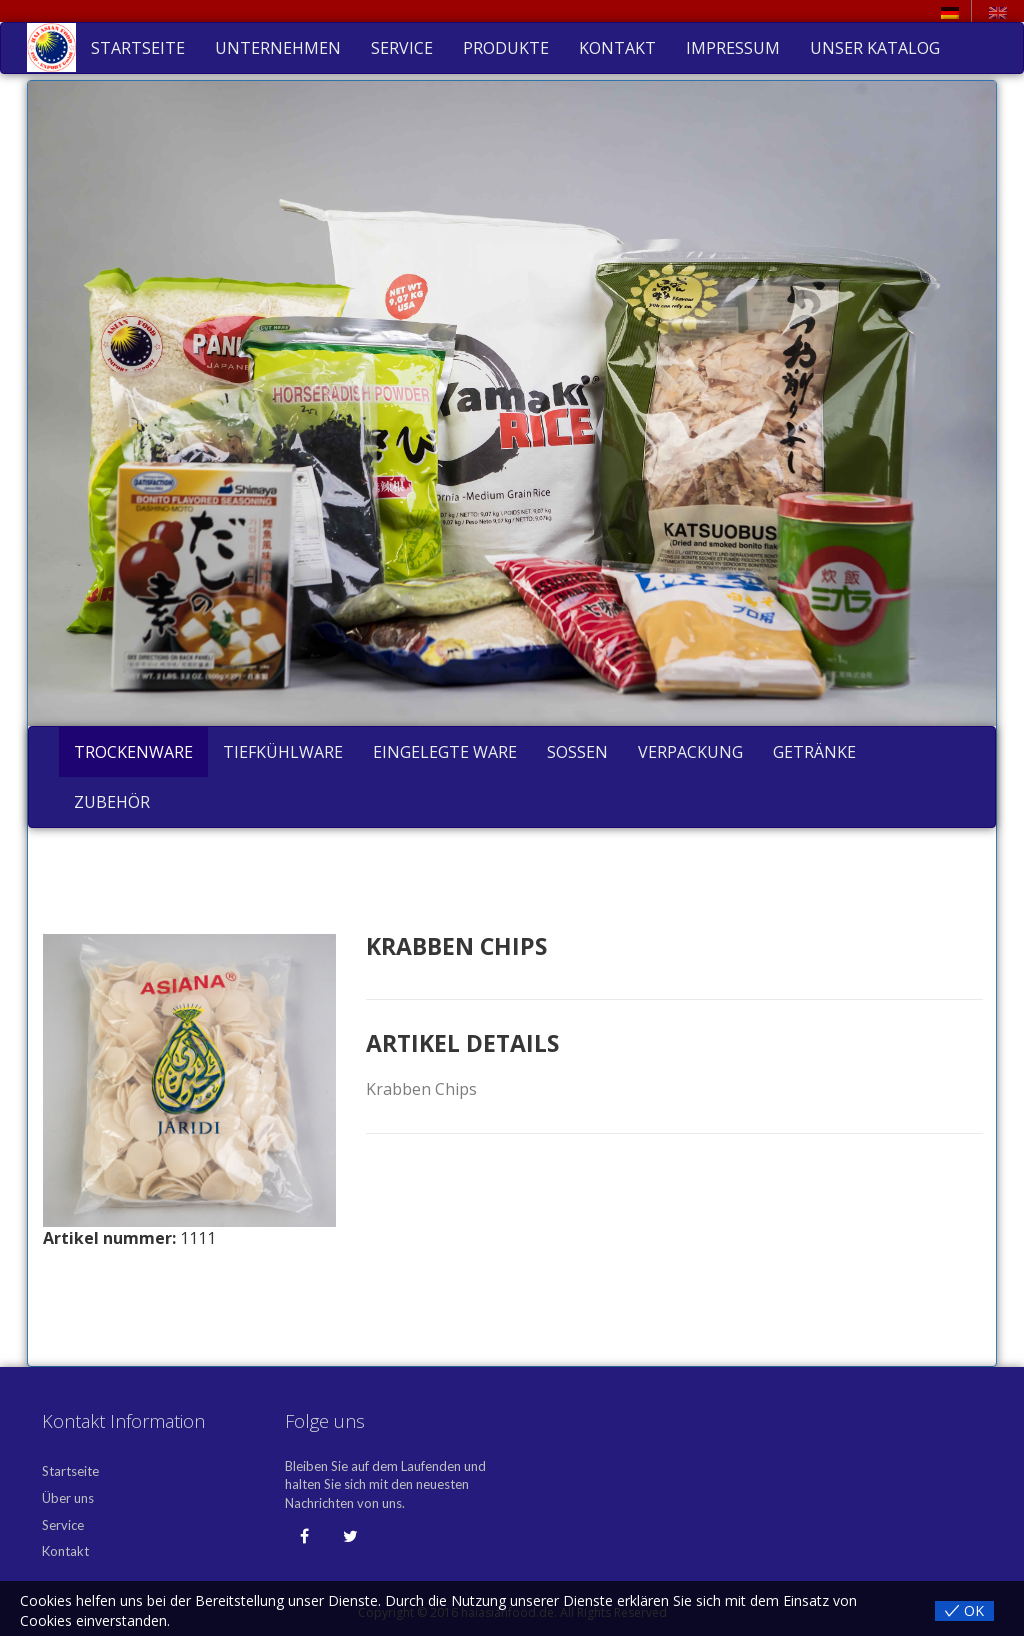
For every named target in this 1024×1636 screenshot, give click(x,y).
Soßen (577, 752)
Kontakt (617, 48)
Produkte (506, 48)
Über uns (68, 1498)
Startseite (138, 48)
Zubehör (112, 802)
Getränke (814, 752)
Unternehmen (278, 48)
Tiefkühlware (283, 752)
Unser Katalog (875, 48)
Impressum (733, 48)
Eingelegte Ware (445, 752)
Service (402, 48)
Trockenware (133, 752)
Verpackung (690, 752)
